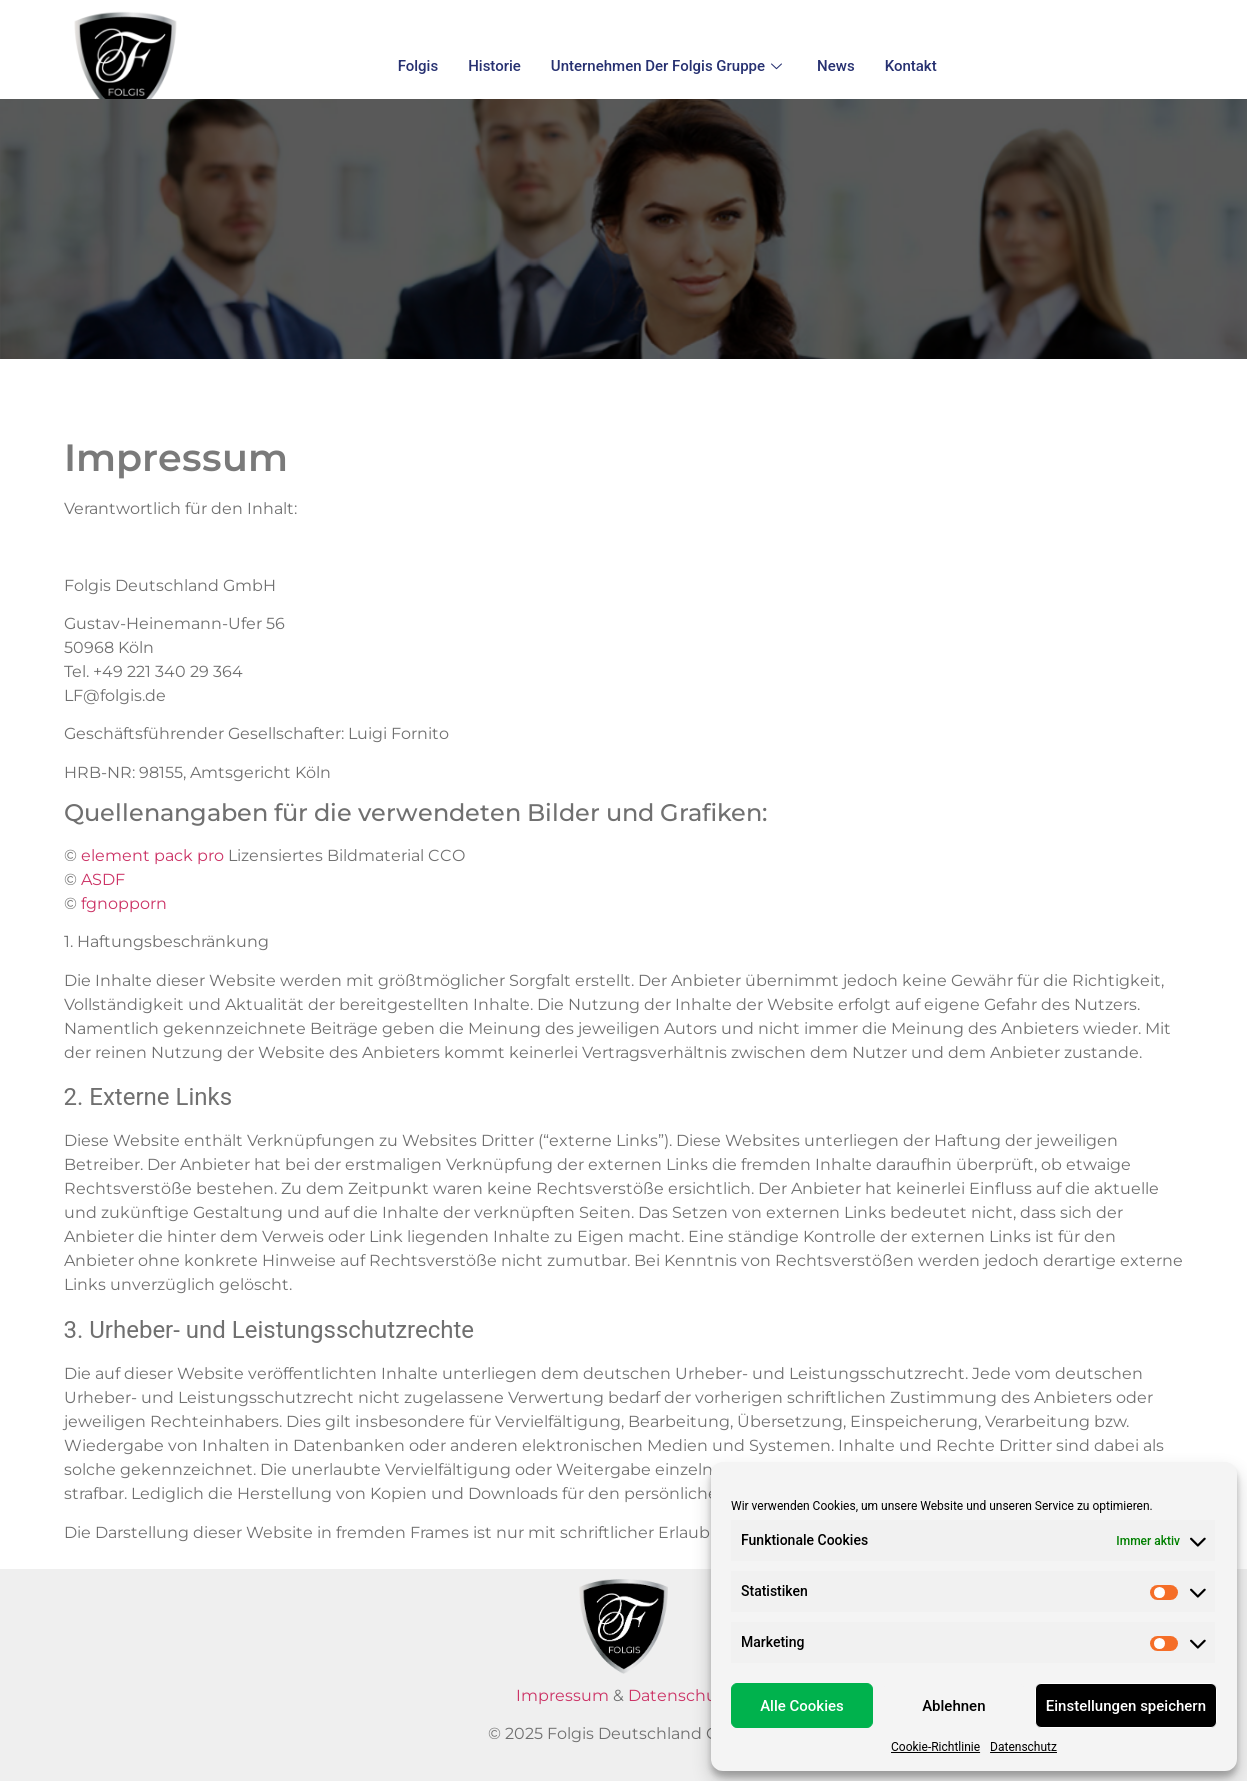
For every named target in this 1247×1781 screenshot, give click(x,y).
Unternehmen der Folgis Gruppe (669, 66)
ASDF (105, 879)
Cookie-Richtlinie (935, 1747)
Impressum (562, 1695)
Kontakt (911, 66)
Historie (494, 66)
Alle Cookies (802, 1706)
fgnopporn (124, 903)
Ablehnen (953, 1706)
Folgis (418, 66)
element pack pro (152, 855)
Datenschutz (1023, 1747)
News (836, 66)
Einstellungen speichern (1126, 1706)
